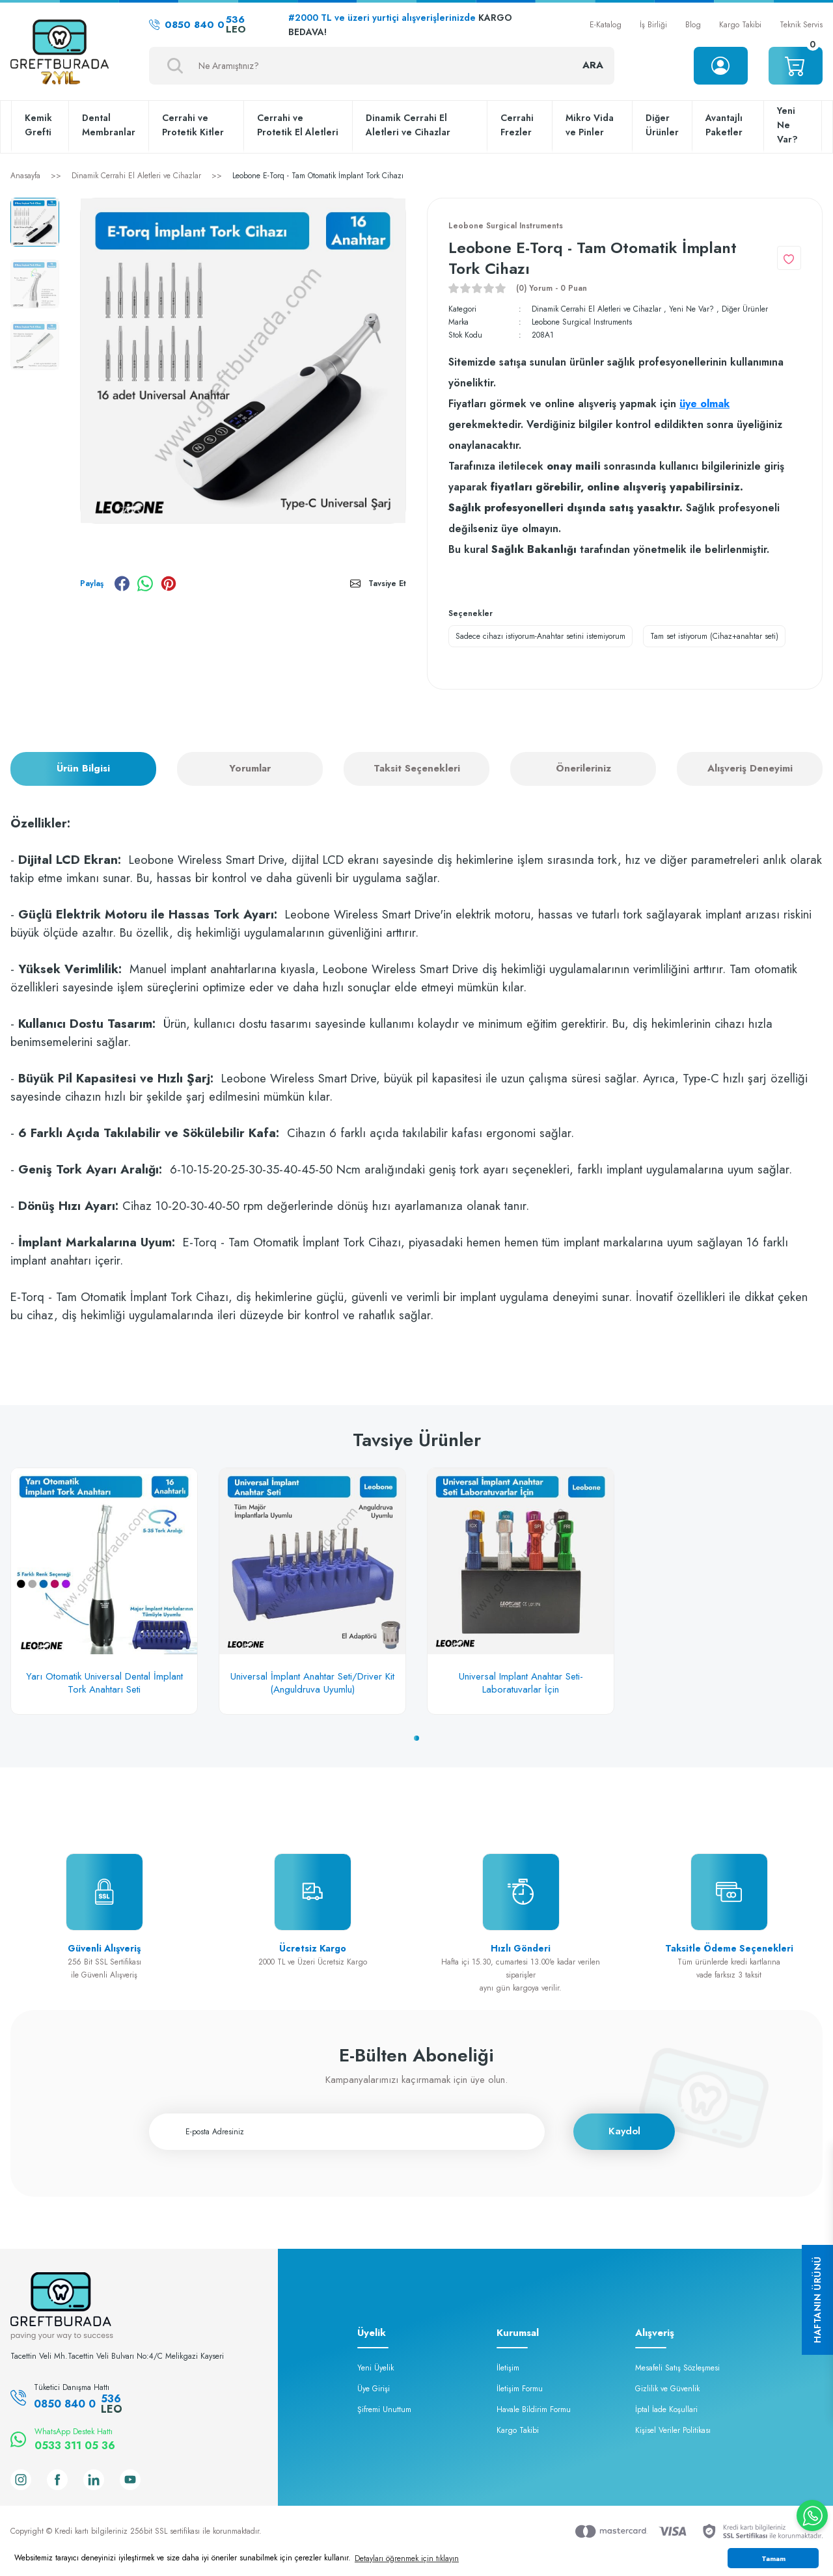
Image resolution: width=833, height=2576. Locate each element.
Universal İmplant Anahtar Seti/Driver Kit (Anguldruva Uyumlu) (312, 1683)
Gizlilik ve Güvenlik (667, 2389)
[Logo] (59, 53)
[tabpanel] (104, 1591)
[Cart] (796, 66)
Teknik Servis (801, 25)
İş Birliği (653, 25)
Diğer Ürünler (745, 309)
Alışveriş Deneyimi (750, 768)
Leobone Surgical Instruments (582, 322)
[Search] (381, 66)
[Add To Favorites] (789, 258)
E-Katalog (605, 25)
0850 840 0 (197, 24)
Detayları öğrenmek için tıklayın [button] (407, 2558)
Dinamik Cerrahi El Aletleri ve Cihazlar (596, 309)
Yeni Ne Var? (691, 309)
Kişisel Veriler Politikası (673, 2430)
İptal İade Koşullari (666, 2409)
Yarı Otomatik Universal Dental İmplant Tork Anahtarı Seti (104, 1683)
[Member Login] (721, 66)
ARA (593, 65)
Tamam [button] (773, 2558)
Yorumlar (250, 768)
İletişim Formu (520, 2389)
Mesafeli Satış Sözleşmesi (677, 2368)
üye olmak (704, 403)
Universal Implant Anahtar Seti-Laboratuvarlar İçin (521, 1683)
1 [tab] (416, 1738)
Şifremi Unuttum (384, 2409)
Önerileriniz (583, 768)
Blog (693, 25)
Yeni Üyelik (375, 2368)
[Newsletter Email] (347, 2131)
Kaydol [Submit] (624, 2131)
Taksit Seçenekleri (417, 768)
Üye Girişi (373, 2389)
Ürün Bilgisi (83, 768)
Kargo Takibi (740, 25)
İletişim (508, 2368)
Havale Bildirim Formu (534, 2409)
